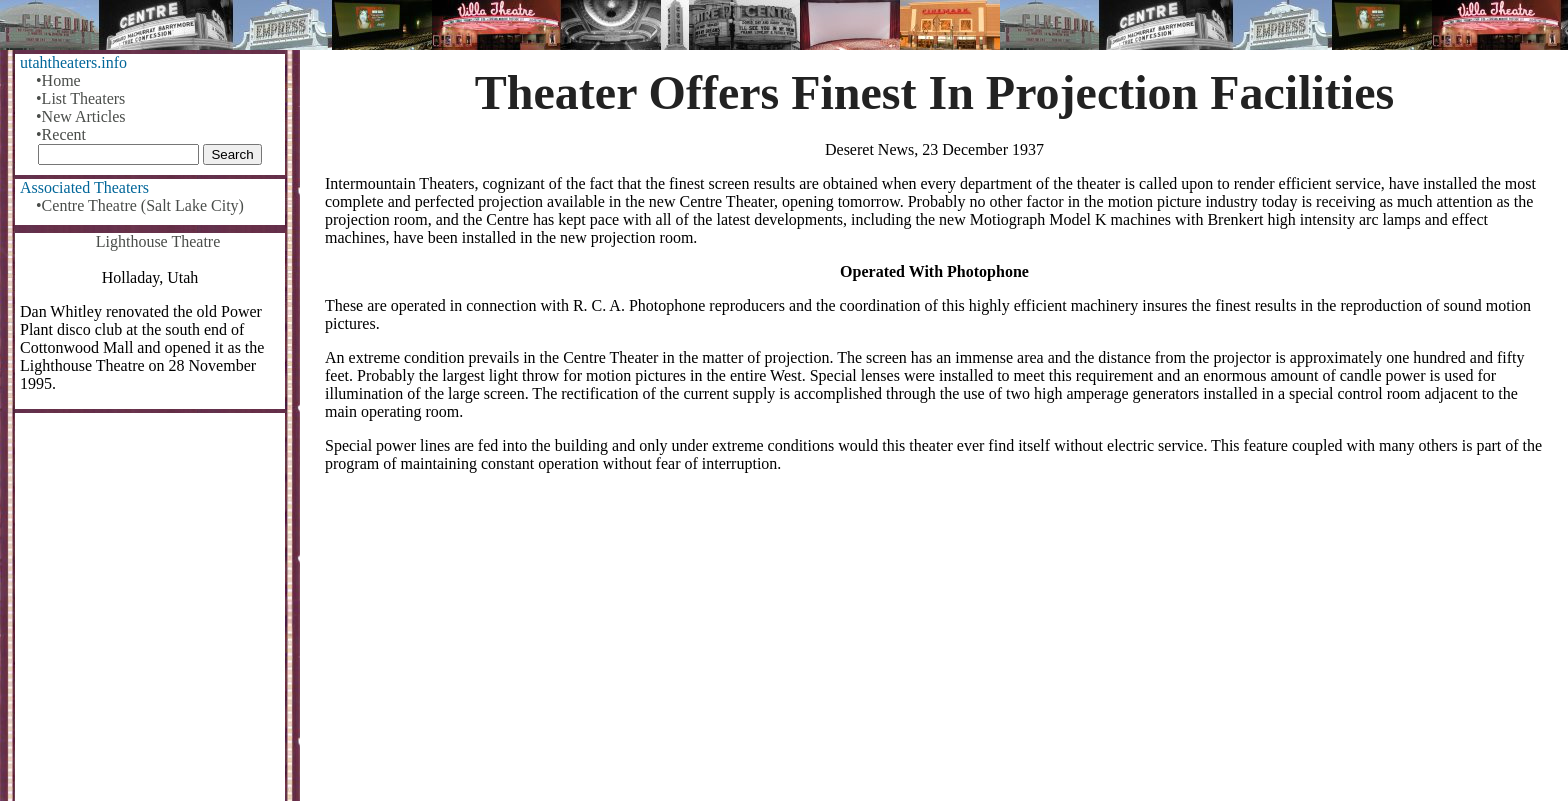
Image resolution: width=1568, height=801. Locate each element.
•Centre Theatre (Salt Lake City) (140, 205)
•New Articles (81, 116)
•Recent (61, 134)
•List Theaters (80, 98)
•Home (58, 80)
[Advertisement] (935, 645)
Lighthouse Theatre (158, 241)
